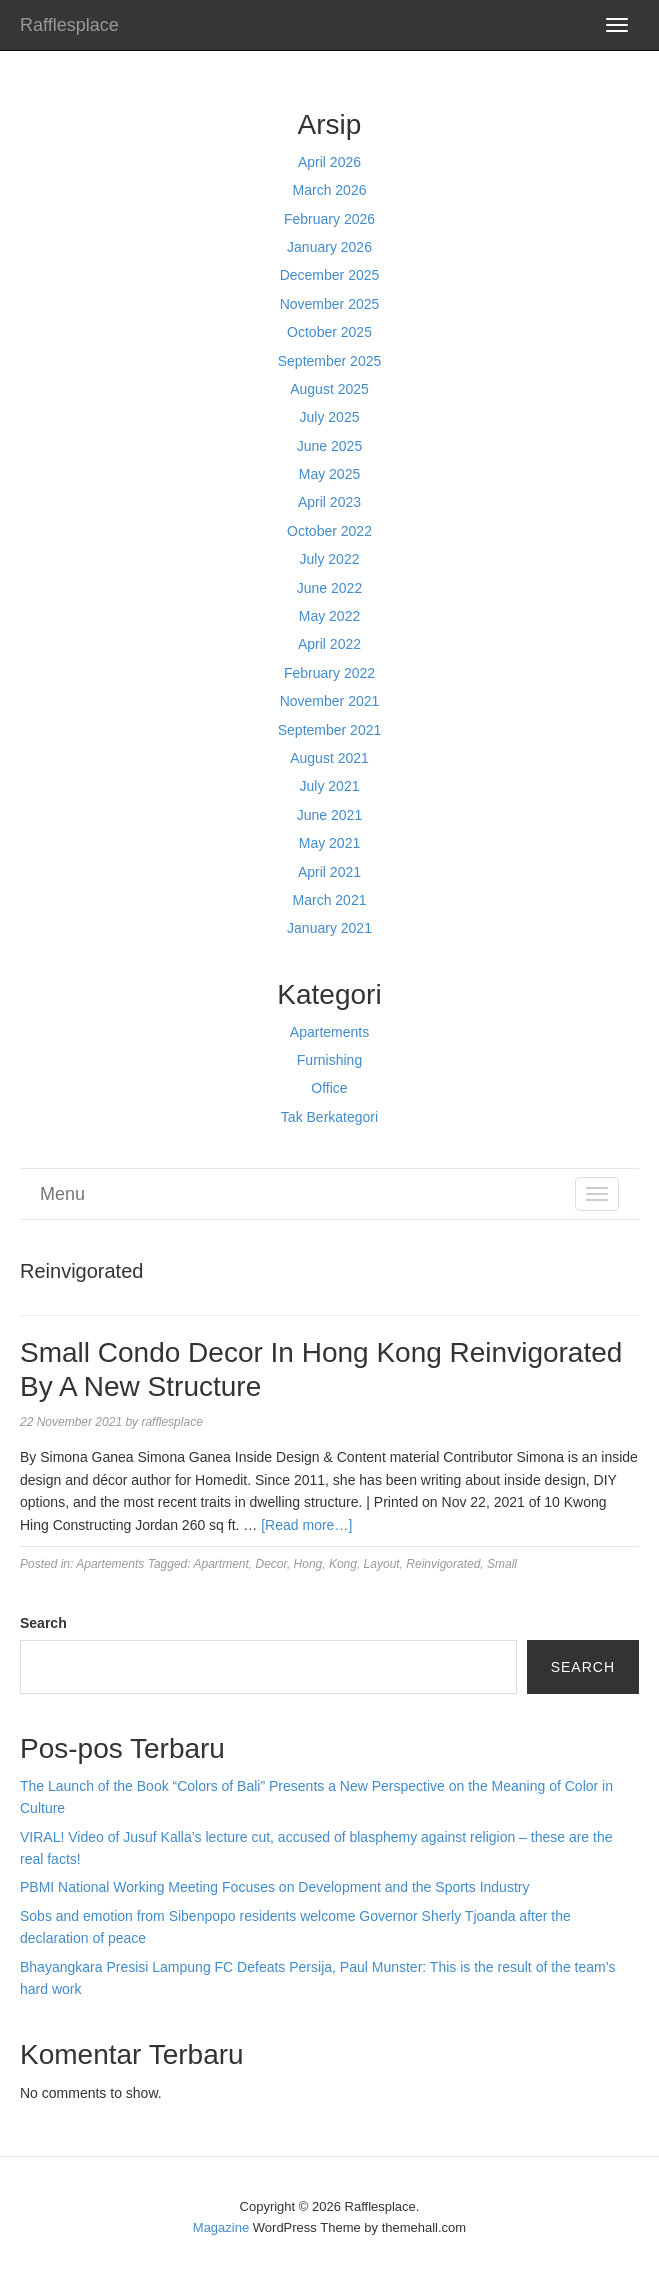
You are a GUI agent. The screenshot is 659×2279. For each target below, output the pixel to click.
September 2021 (330, 730)
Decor (271, 1564)
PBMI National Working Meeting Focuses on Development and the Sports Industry (274, 1887)
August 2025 (329, 389)
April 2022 (329, 644)
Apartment (220, 1564)
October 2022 (329, 531)
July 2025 (330, 417)
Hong (308, 1564)
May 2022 (329, 616)
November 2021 (330, 701)
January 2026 (329, 247)
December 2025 (330, 275)
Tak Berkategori (329, 1117)
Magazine (221, 2227)
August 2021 (329, 758)
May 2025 (329, 474)
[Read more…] (306, 1525)
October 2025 (329, 332)
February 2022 (329, 673)
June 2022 (329, 588)
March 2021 (330, 900)
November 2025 (330, 304)
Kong (343, 1564)
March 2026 (330, 190)
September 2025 (330, 361)
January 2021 (329, 928)
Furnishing (329, 1060)
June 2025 (329, 446)
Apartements (329, 1032)
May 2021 (329, 843)
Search (43, 1623)
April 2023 (329, 502)
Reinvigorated (443, 1564)
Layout (382, 1564)
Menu (62, 1194)
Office (329, 1088)
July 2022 (330, 559)
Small (502, 1564)
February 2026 (329, 219)
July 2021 (330, 786)
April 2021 (329, 872)
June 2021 (329, 815)
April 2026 (329, 162)
